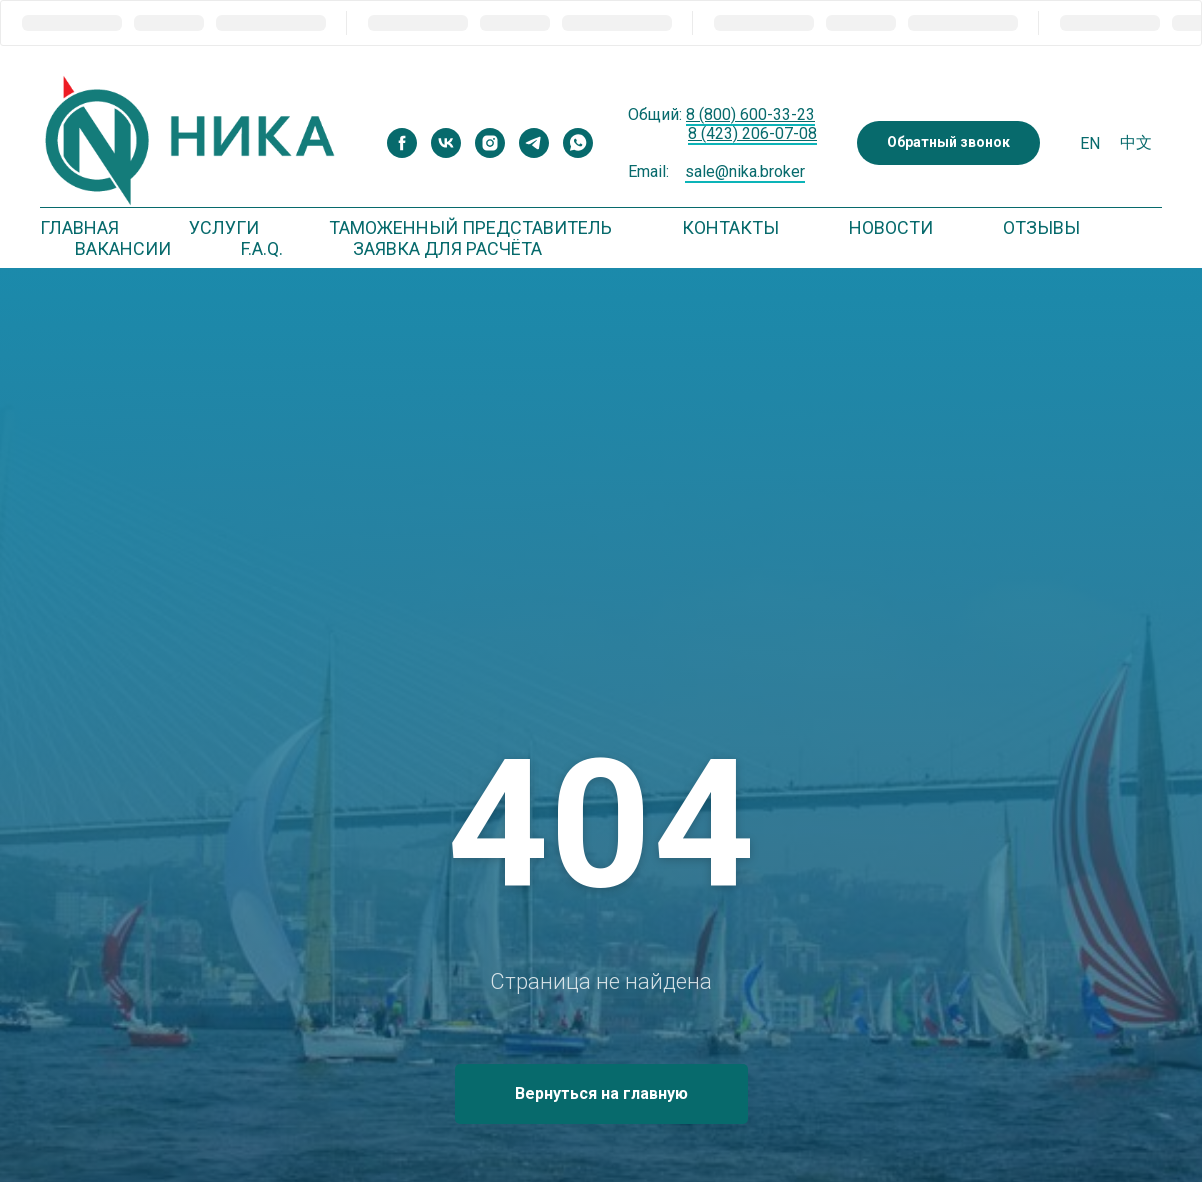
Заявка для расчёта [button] (447, 248)
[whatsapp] (578, 143)
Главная (79, 227)
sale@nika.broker (745, 171)
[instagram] (490, 143)
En (1090, 143)
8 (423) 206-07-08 (752, 133)
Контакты (730, 227)
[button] (948, 143)
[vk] (446, 143)
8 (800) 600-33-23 (750, 114)
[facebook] (402, 143)
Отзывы (1041, 227)
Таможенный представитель (470, 227)
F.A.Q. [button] (262, 248)
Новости (891, 227)
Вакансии (123, 248)
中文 (1136, 142)
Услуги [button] (224, 227)
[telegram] (534, 143)
